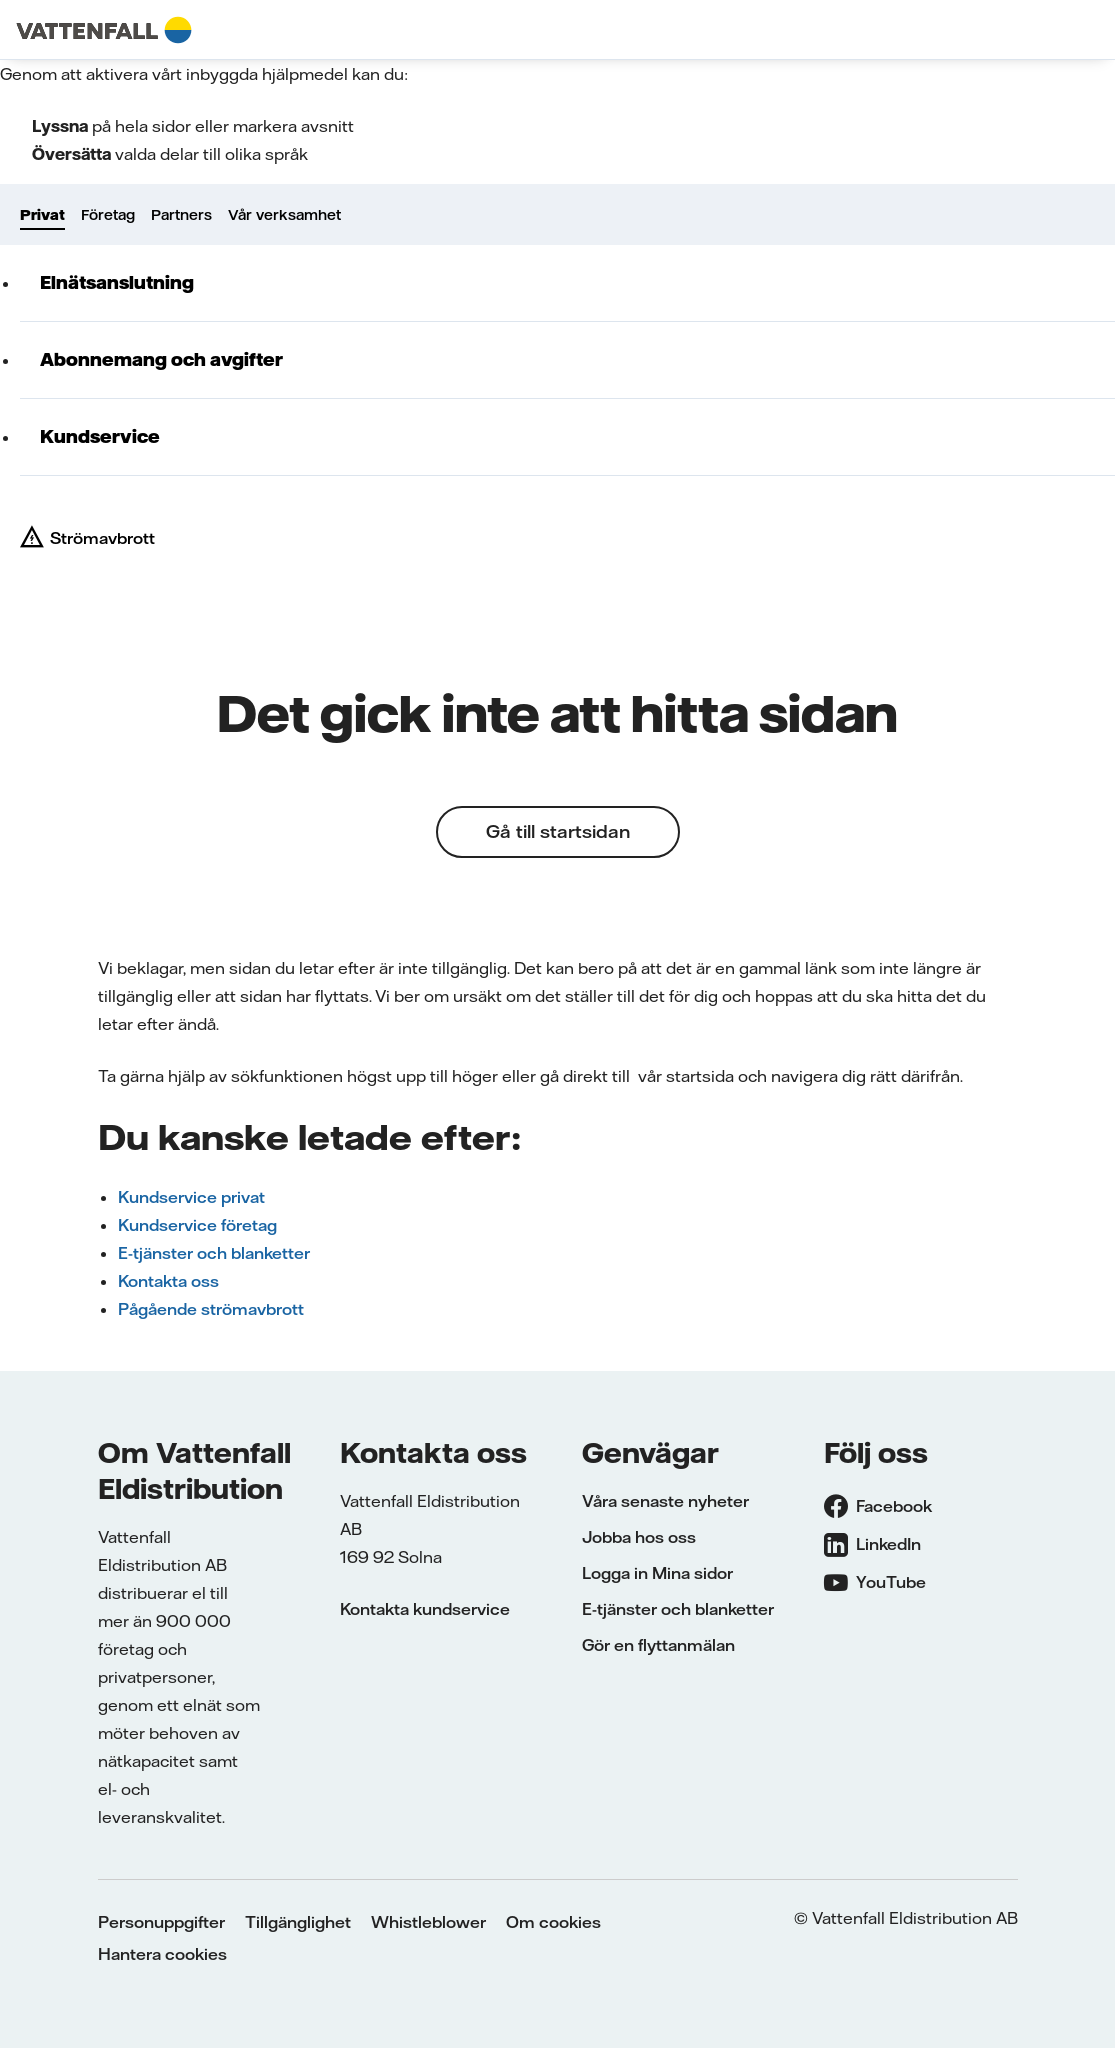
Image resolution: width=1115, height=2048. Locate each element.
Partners (181, 215)
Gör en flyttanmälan (658, 1645)
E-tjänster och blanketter (214, 1253)
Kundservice (100, 436)
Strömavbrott (102, 538)
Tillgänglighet (298, 1922)
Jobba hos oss (639, 1537)
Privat (42, 215)
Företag (108, 215)
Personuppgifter (161, 1922)
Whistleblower (428, 1922)
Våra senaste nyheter (665, 1501)
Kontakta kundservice (425, 1609)
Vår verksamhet (284, 215)
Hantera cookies (162, 1954)
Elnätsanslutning (117, 282)
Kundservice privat (191, 1197)
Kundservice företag (197, 1225)
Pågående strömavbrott (211, 1309)
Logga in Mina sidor (657, 1573)
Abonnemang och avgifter (161, 359)
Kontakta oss (168, 1281)
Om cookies (553, 1922)
